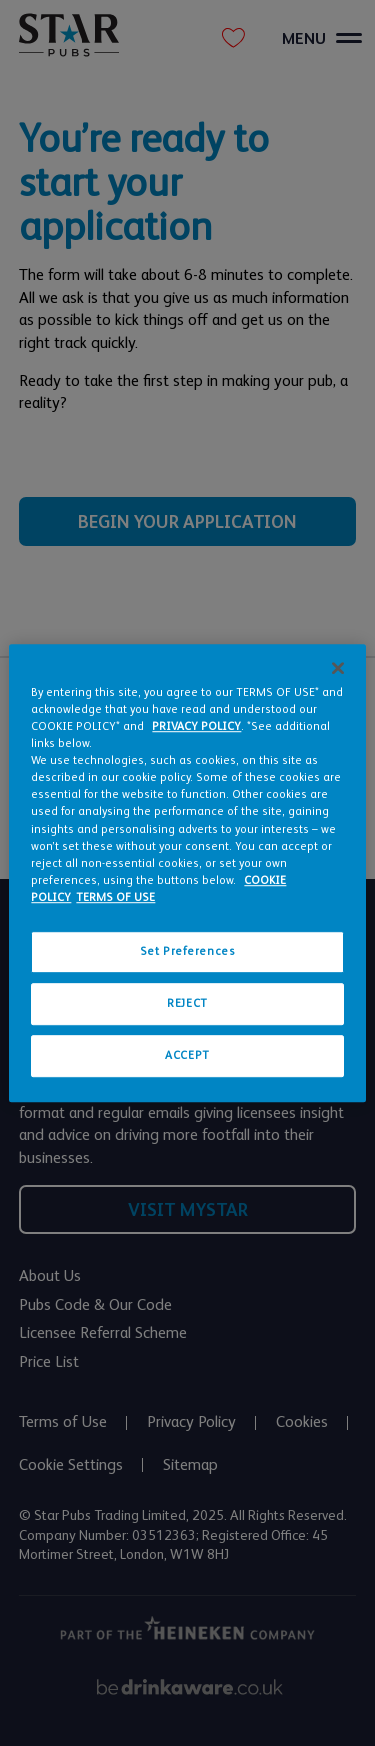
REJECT (187, 1003)
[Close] (338, 668)
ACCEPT (187, 1055)
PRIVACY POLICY (196, 726)
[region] (187, 873)
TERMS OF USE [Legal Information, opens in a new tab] (115, 897)
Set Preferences (188, 951)
